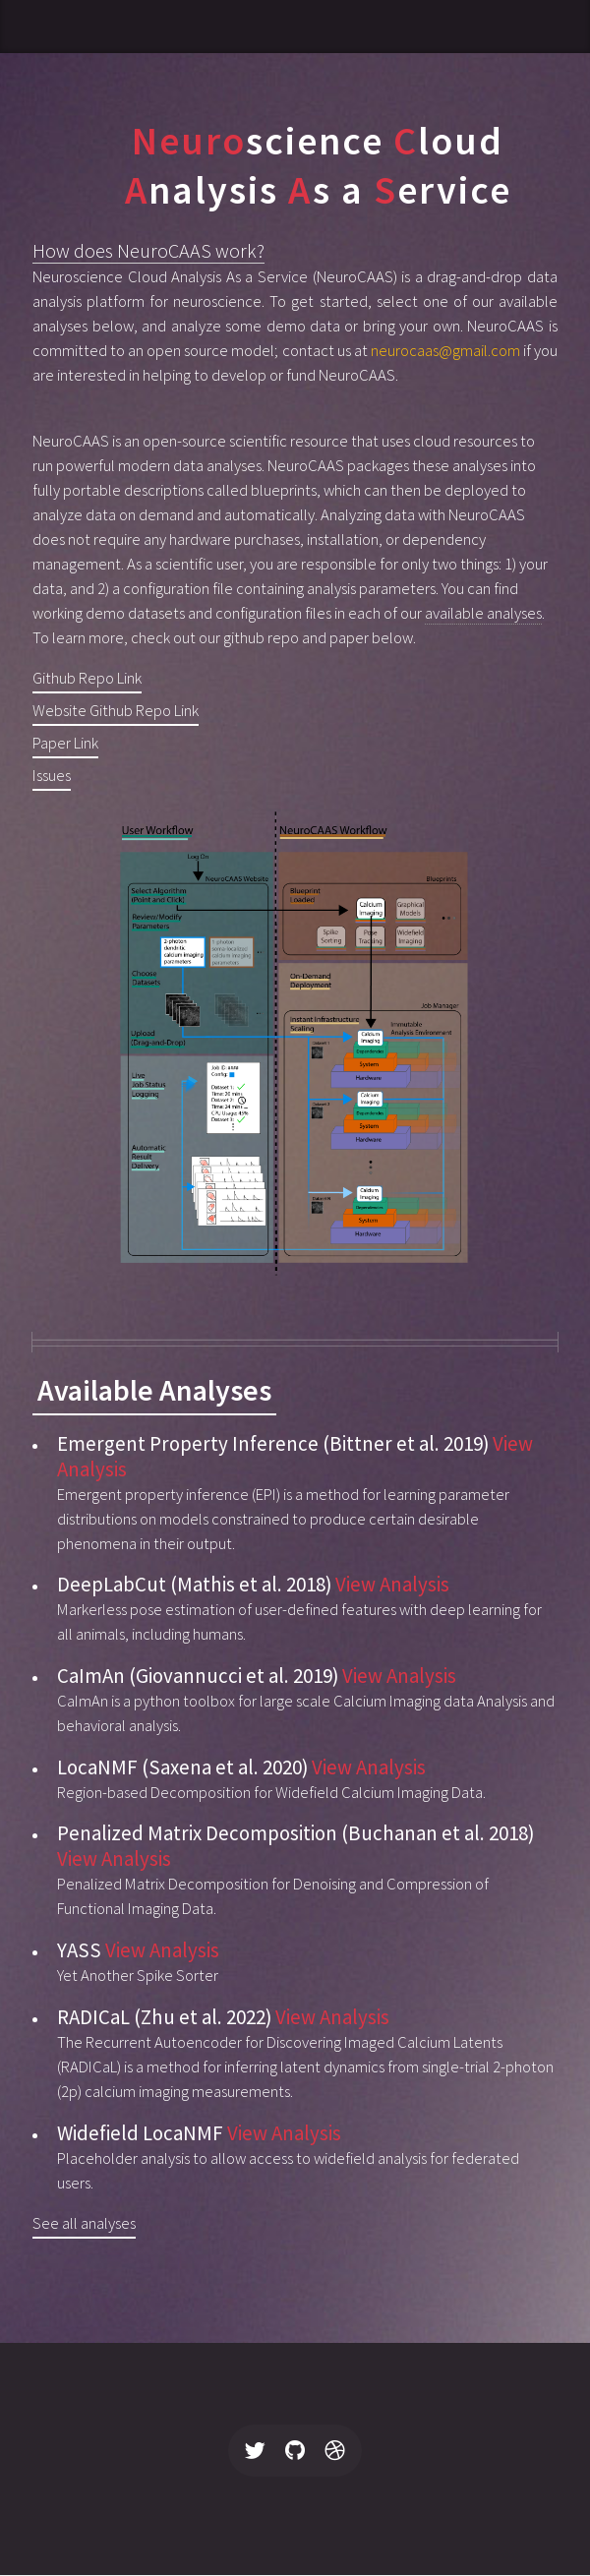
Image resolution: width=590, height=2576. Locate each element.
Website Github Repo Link (115, 710)
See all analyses (84, 2223)
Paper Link (65, 743)
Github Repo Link (87, 678)
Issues (51, 775)
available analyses (483, 613)
